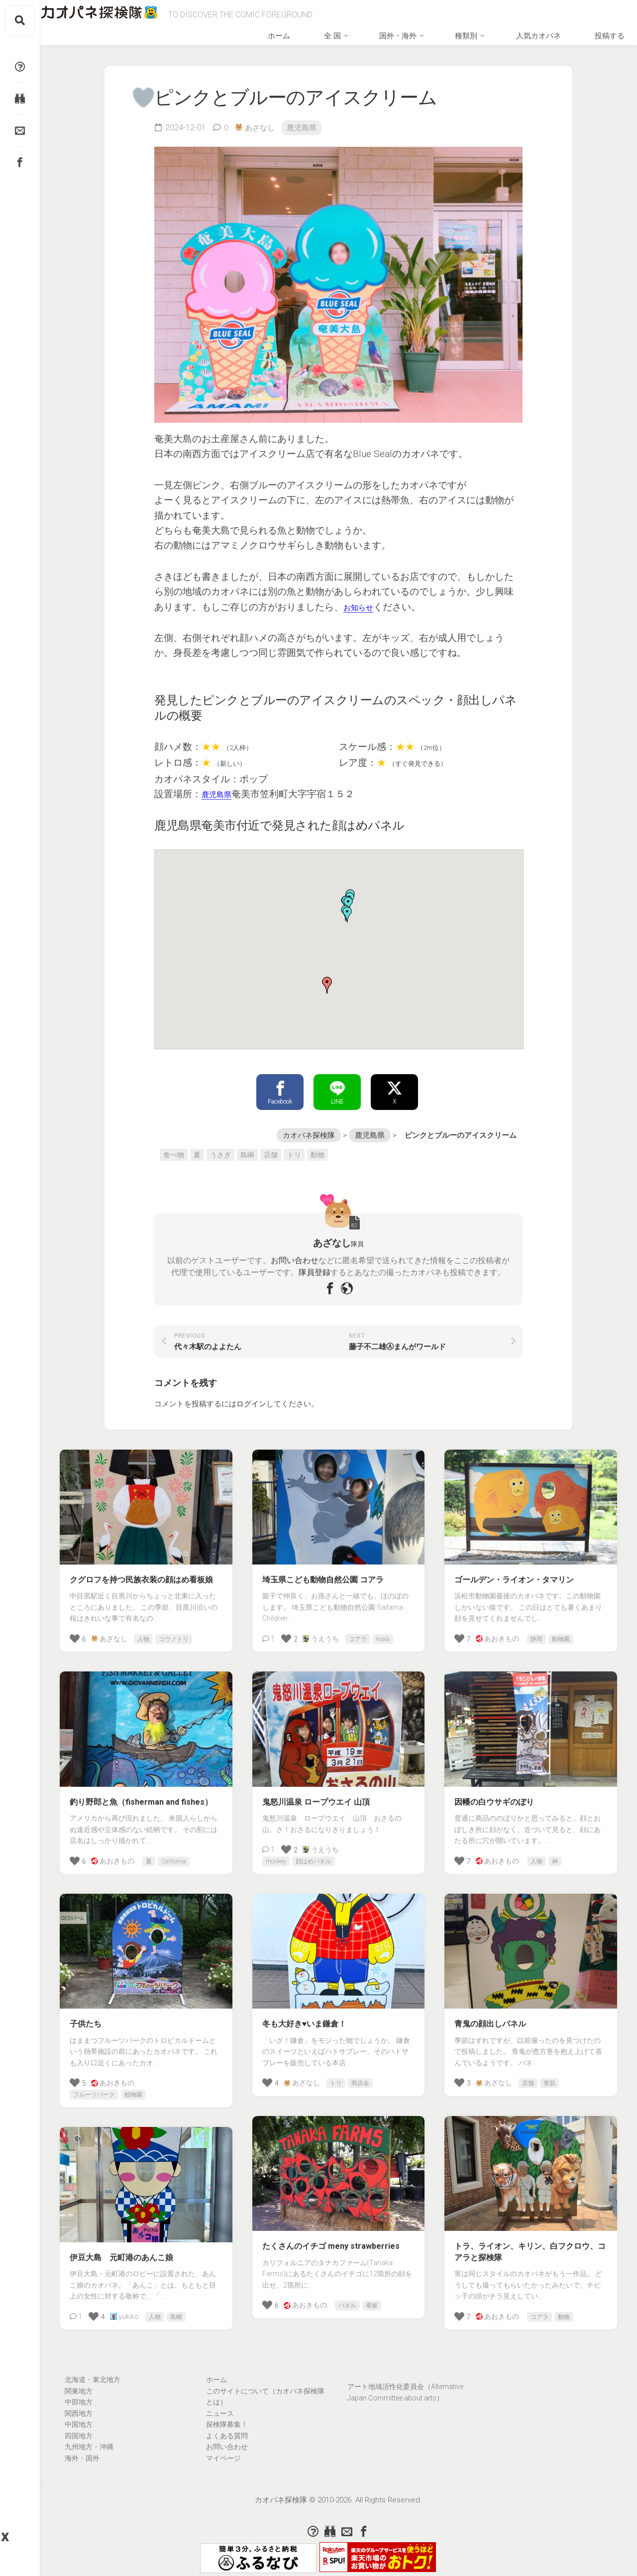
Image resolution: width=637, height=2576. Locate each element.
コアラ (358, 1630)
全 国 (395, 20)
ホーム (362, 20)
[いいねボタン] (137, 86)
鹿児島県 (305, 115)
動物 (317, 1146)
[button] (327, 973)
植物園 (133, 2086)
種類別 (494, 20)
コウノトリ (174, 1630)
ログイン (251, 1395)
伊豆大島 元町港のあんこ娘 (121, 2249)
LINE (337, 1082)
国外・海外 (443, 20)
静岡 (536, 1630)
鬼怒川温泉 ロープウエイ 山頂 (316, 1793)
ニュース (220, 2405)
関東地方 (79, 2383)
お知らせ (362, 595)
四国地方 (79, 2427)
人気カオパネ (549, 20)
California (173, 1852)
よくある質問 (227, 2427)
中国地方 (79, 2416)
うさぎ (220, 1146)
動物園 (561, 1630)
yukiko (124, 2308)
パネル (347, 2297)
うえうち (321, 1630)
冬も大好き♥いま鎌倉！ (304, 2015)
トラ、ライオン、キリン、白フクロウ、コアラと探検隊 (530, 2243)
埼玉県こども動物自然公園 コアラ (323, 1571)
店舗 (271, 1146)
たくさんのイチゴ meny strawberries (331, 2237)
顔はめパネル (313, 1852)
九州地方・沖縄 (89, 2438)
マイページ (223, 2450)
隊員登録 (314, 1264)
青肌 (549, 2074)
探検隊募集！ (227, 2416)
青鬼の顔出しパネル (490, 2015)
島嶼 (247, 1146)
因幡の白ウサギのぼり (494, 1793)
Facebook (280, 1082)
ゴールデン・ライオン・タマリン (514, 1571)
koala (383, 1630)
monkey (276, 1852)
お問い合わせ (294, 1252)
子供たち (86, 2015)
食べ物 (173, 1146)
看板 (372, 2297)
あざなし (261, 115)
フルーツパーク (94, 2086)
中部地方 (79, 2393)
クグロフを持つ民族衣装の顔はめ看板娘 (141, 1571)
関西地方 (79, 2405)
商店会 (360, 2074)
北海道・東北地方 (92, 2371)
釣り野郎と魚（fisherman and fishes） (141, 1793)
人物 (143, 1630)
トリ (294, 1146)
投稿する (601, 20)
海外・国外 (82, 2450)
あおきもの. (498, 1630)
